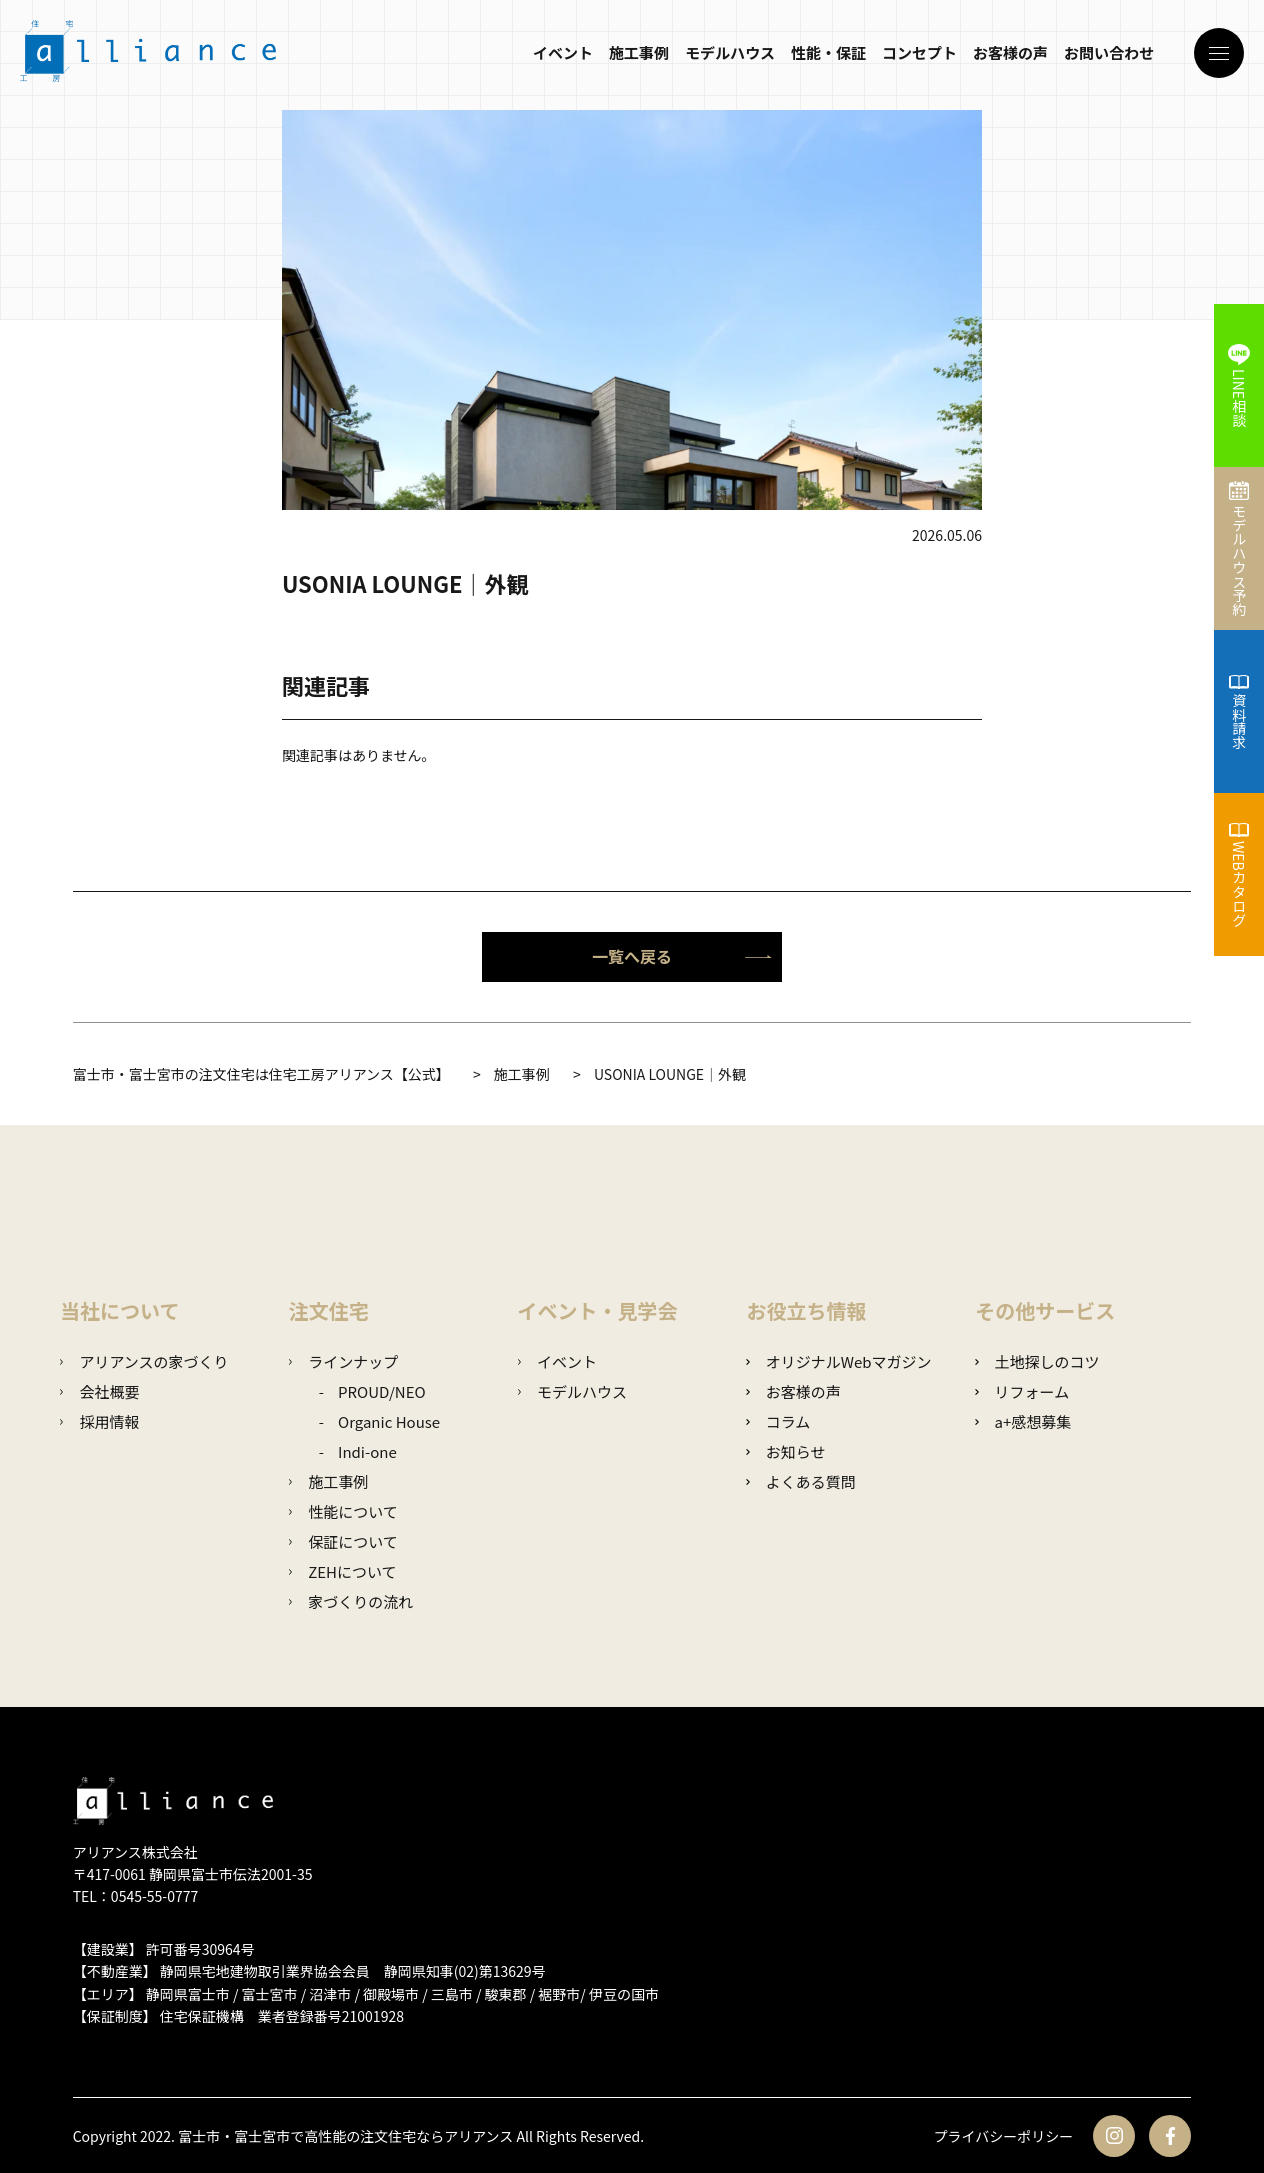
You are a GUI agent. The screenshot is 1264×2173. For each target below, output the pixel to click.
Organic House (389, 1421)
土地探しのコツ (1037, 1361)
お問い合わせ (1109, 52)
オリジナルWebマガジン (838, 1361)
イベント (563, 52)
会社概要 (99, 1391)
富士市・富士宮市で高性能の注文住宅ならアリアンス (345, 2136)
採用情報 (99, 1421)
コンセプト (919, 52)
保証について (343, 1541)
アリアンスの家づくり (144, 1361)
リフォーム (1022, 1391)
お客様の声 (1010, 52)
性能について (343, 1511)
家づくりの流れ (351, 1601)
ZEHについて (343, 1571)
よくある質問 (800, 1481)
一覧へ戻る (682, 956)
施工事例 (639, 52)
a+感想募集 (1023, 1421)
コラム (778, 1421)
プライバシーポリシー (1004, 2136)
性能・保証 (828, 52)
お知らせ (785, 1451)
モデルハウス (730, 52)
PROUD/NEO (382, 1391)
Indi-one (367, 1451)
